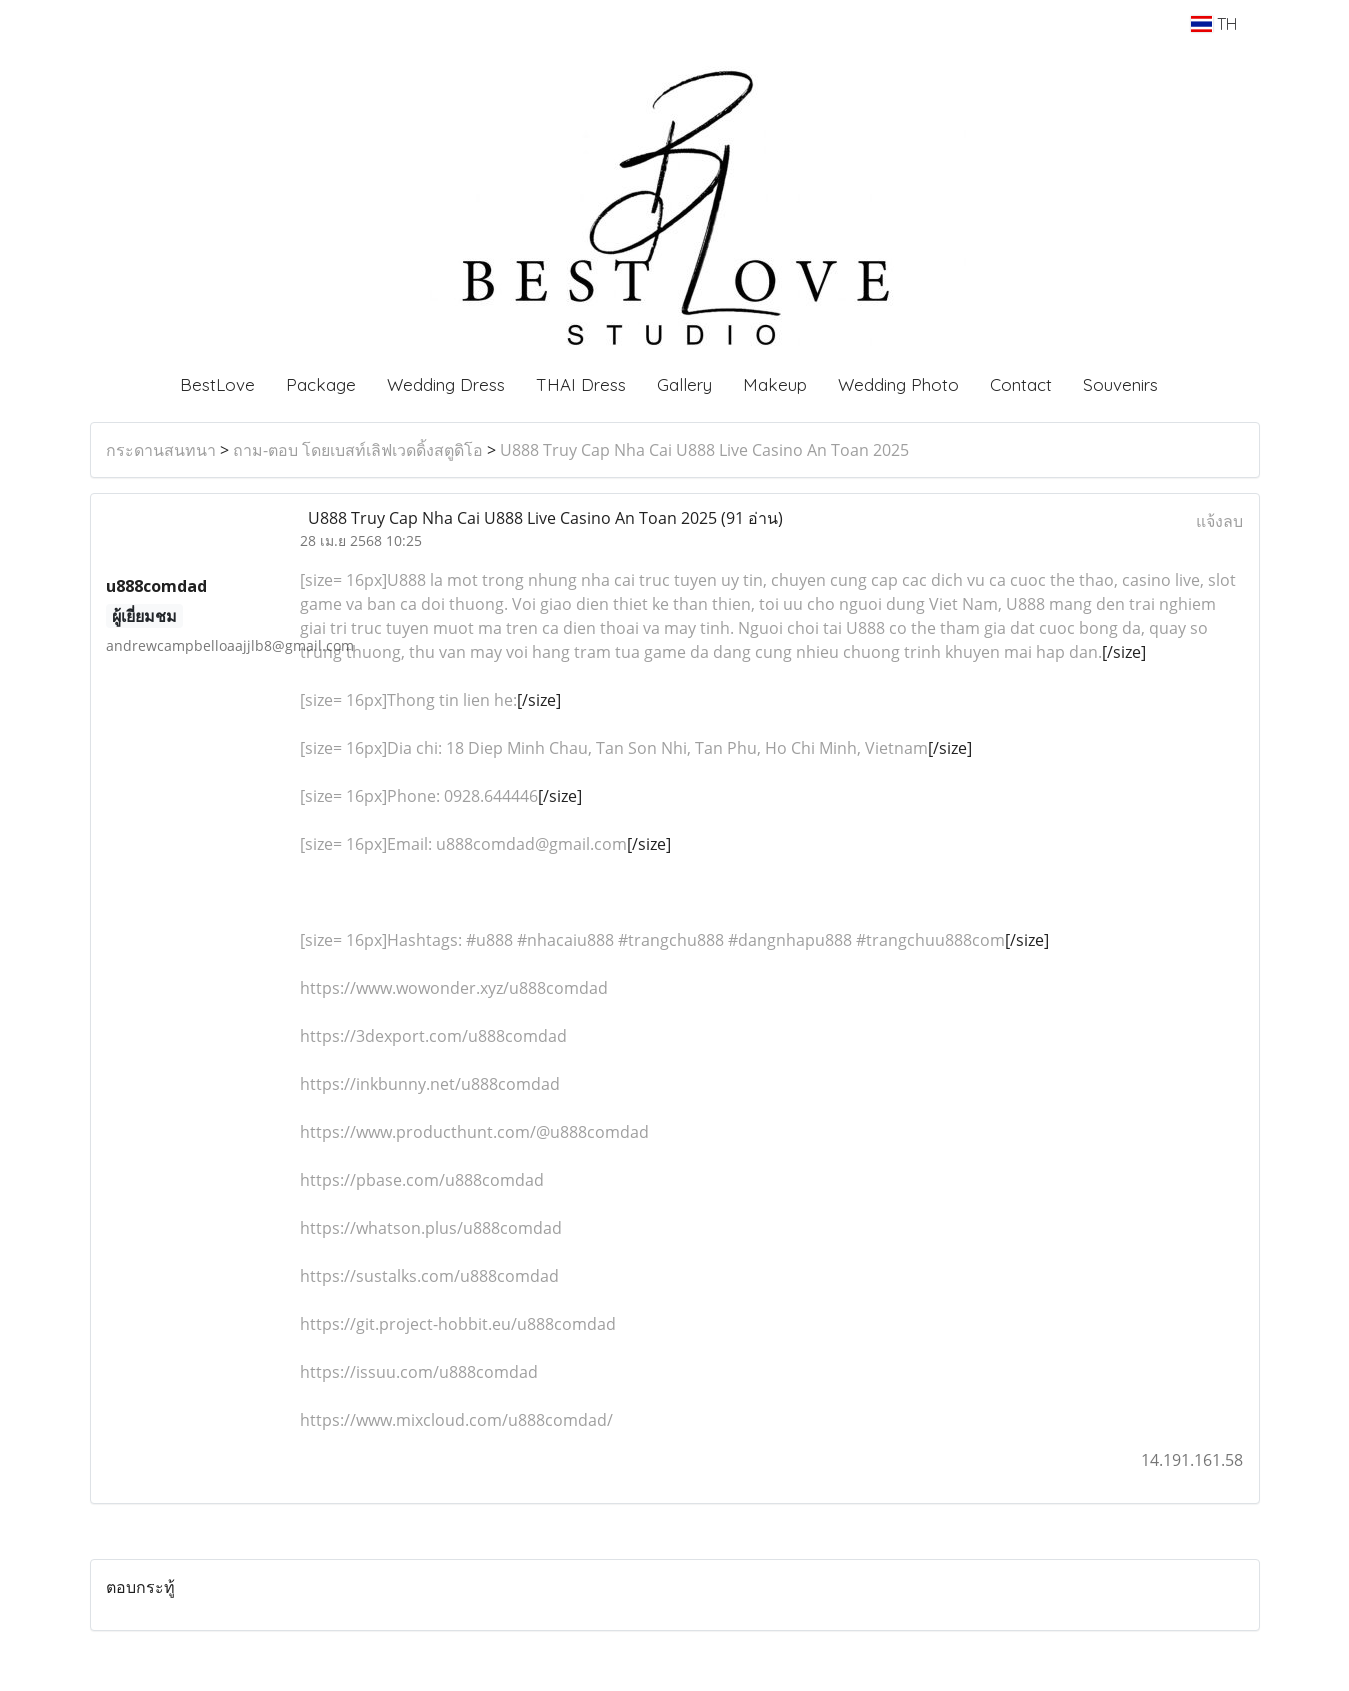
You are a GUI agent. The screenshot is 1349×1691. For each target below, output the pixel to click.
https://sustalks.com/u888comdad (429, 1276)
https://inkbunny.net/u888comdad (430, 1084)
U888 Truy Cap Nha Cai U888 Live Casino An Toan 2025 (704, 450)
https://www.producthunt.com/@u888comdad (474, 1132)
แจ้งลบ (1219, 521)
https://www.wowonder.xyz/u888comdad (454, 988)
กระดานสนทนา (161, 450)
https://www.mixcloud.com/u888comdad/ (456, 1420)
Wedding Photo (898, 384)
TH (1213, 24)
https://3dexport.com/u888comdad (433, 1036)
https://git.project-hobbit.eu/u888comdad (458, 1324)
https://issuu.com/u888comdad (419, 1372)
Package (321, 384)
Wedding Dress (446, 384)
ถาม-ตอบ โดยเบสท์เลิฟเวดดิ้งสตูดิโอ (358, 450)
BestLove (217, 384)
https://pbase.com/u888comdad (422, 1180)
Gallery (684, 384)
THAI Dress (581, 384)
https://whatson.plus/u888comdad (431, 1228)
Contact (1021, 384)
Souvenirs (1120, 384)
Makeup (775, 384)
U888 (406, 580)
